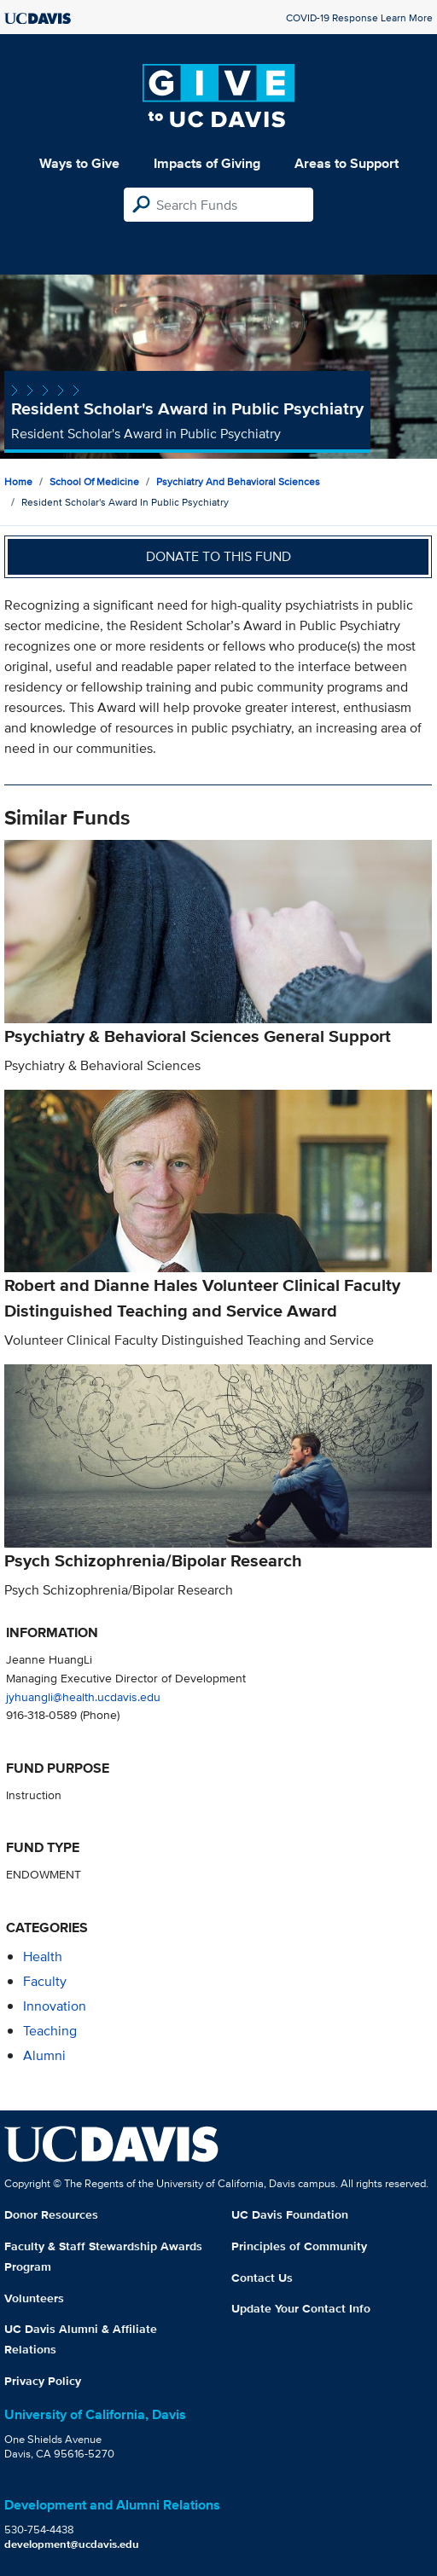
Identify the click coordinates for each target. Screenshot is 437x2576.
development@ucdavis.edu (71, 2544)
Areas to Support (346, 163)
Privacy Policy (42, 2380)
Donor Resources (51, 2214)
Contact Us (262, 2277)
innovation (54, 2006)
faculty (45, 1981)
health (42, 1956)
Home (18, 481)
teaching (50, 2031)
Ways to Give (79, 163)
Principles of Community (299, 2246)
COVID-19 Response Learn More (359, 17)
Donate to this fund (218, 556)
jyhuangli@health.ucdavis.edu (83, 1696)
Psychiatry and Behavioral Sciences (238, 481)
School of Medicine (94, 481)
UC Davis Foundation (289, 2214)
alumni (44, 2055)
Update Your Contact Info (300, 2308)
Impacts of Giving (207, 163)
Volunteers (34, 2298)
